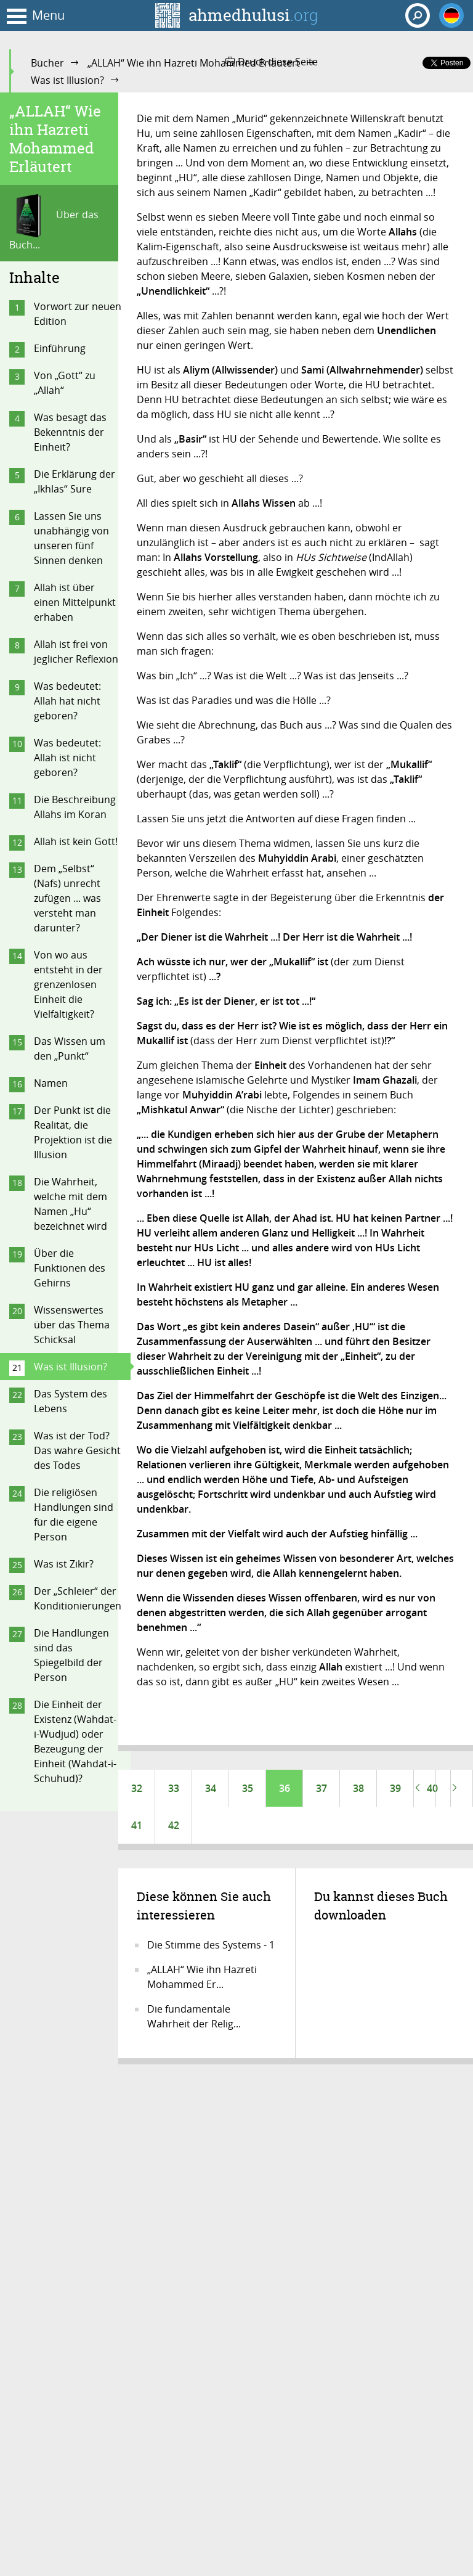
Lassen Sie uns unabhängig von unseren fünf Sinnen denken (71, 538)
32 (136, 1788)
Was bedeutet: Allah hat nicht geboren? (67, 700)
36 (284, 1788)
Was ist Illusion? (67, 80)
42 (173, 1825)
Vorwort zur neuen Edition (77, 314)
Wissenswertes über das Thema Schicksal (72, 1324)
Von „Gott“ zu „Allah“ (64, 383)
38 (358, 1788)
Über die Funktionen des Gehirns (69, 1268)
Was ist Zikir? (64, 1564)
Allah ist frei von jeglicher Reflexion (76, 651)
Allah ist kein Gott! (76, 841)
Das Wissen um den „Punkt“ (69, 1048)
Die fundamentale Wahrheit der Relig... (194, 2016)
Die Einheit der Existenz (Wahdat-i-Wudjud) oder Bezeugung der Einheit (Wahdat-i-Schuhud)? (75, 1741)
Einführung (60, 348)
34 (210, 1788)
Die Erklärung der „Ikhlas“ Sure (74, 481)
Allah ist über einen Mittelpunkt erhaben (75, 602)
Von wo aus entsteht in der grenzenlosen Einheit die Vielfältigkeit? (68, 984)
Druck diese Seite (271, 61)
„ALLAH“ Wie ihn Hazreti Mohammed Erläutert (193, 63)
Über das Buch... (54, 222)
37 (321, 1788)
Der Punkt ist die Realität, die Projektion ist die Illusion (73, 1132)
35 (247, 1788)
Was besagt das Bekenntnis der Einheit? (70, 432)
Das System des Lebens (70, 1401)
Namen (51, 1083)
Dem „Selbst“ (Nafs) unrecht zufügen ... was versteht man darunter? (67, 898)
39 (395, 1788)
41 (136, 1825)
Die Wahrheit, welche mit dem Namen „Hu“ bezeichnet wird (70, 1204)
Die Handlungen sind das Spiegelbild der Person (71, 1655)
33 (173, 1788)
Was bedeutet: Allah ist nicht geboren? (67, 757)
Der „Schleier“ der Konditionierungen (77, 1598)
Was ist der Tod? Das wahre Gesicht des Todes (77, 1450)
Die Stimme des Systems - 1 (211, 1945)
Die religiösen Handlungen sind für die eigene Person (73, 1515)
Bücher (47, 63)
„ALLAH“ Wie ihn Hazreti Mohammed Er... (202, 1977)
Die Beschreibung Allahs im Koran (75, 807)
